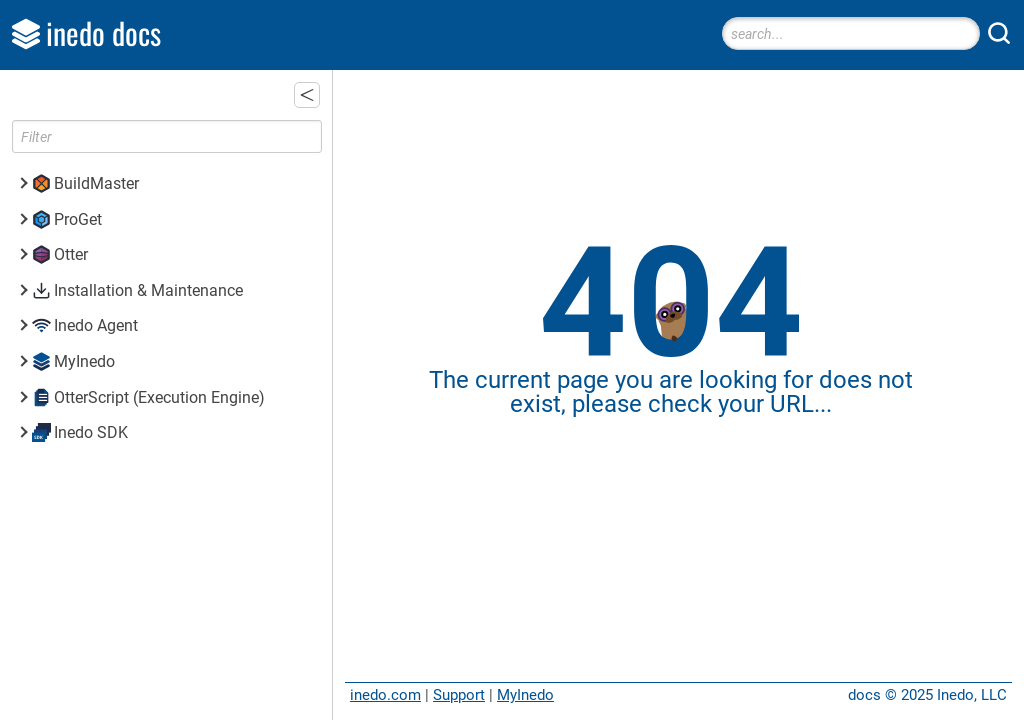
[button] (307, 95)
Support (459, 695)
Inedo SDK (91, 432)
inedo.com (385, 695)
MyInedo (525, 695)
